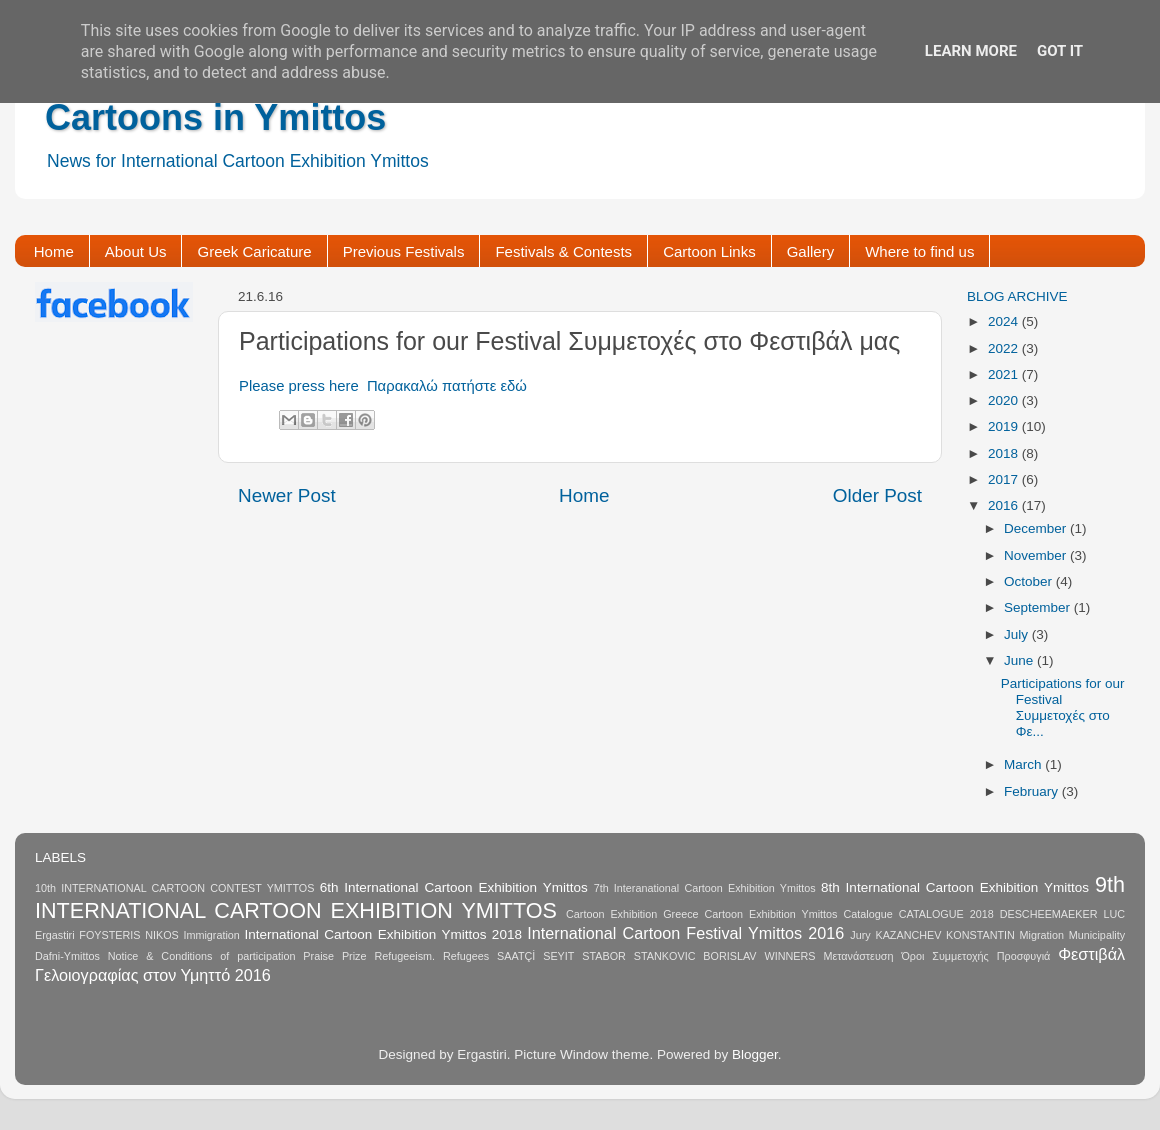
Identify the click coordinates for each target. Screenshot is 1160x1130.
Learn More (971, 51)
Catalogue (867, 914)
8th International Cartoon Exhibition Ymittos (955, 887)
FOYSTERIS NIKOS (128, 935)
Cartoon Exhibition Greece (632, 914)
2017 (1005, 479)
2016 (1005, 505)
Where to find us (919, 251)
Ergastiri (55, 935)
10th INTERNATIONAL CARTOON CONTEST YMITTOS (174, 888)
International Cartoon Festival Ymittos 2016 (685, 933)
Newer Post (287, 495)
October (1030, 581)
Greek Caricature (254, 251)
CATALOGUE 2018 (946, 914)
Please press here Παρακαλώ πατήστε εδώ (383, 386)
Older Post (877, 495)
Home (54, 251)
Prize (354, 956)
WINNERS (789, 956)
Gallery (811, 251)
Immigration (211, 935)
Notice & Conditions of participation (202, 956)
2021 (1005, 374)
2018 (1005, 453)
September (1039, 607)
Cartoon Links (709, 251)
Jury (860, 935)
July (1018, 634)
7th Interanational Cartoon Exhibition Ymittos (705, 888)
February (1033, 791)
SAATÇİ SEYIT (535, 956)
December (1037, 528)
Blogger (755, 1054)
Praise (318, 956)
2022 (1005, 348)
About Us (136, 251)
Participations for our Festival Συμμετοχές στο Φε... (1063, 708)
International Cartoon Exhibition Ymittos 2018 (383, 934)
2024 (1005, 321)
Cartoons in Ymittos (215, 117)
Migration (1042, 935)
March (1024, 764)
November (1037, 555)
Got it (1060, 51)
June (1020, 660)
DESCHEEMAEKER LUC (1062, 914)
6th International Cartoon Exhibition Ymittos (454, 887)
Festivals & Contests (563, 251)
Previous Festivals (404, 251)
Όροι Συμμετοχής (944, 956)
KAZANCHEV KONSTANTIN (944, 935)
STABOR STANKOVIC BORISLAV (669, 956)
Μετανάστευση (858, 956)
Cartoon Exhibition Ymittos (771, 914)
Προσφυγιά (1024, 956)
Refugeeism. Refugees (431, 956)
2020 (1005, 400)
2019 (1005, 426)
